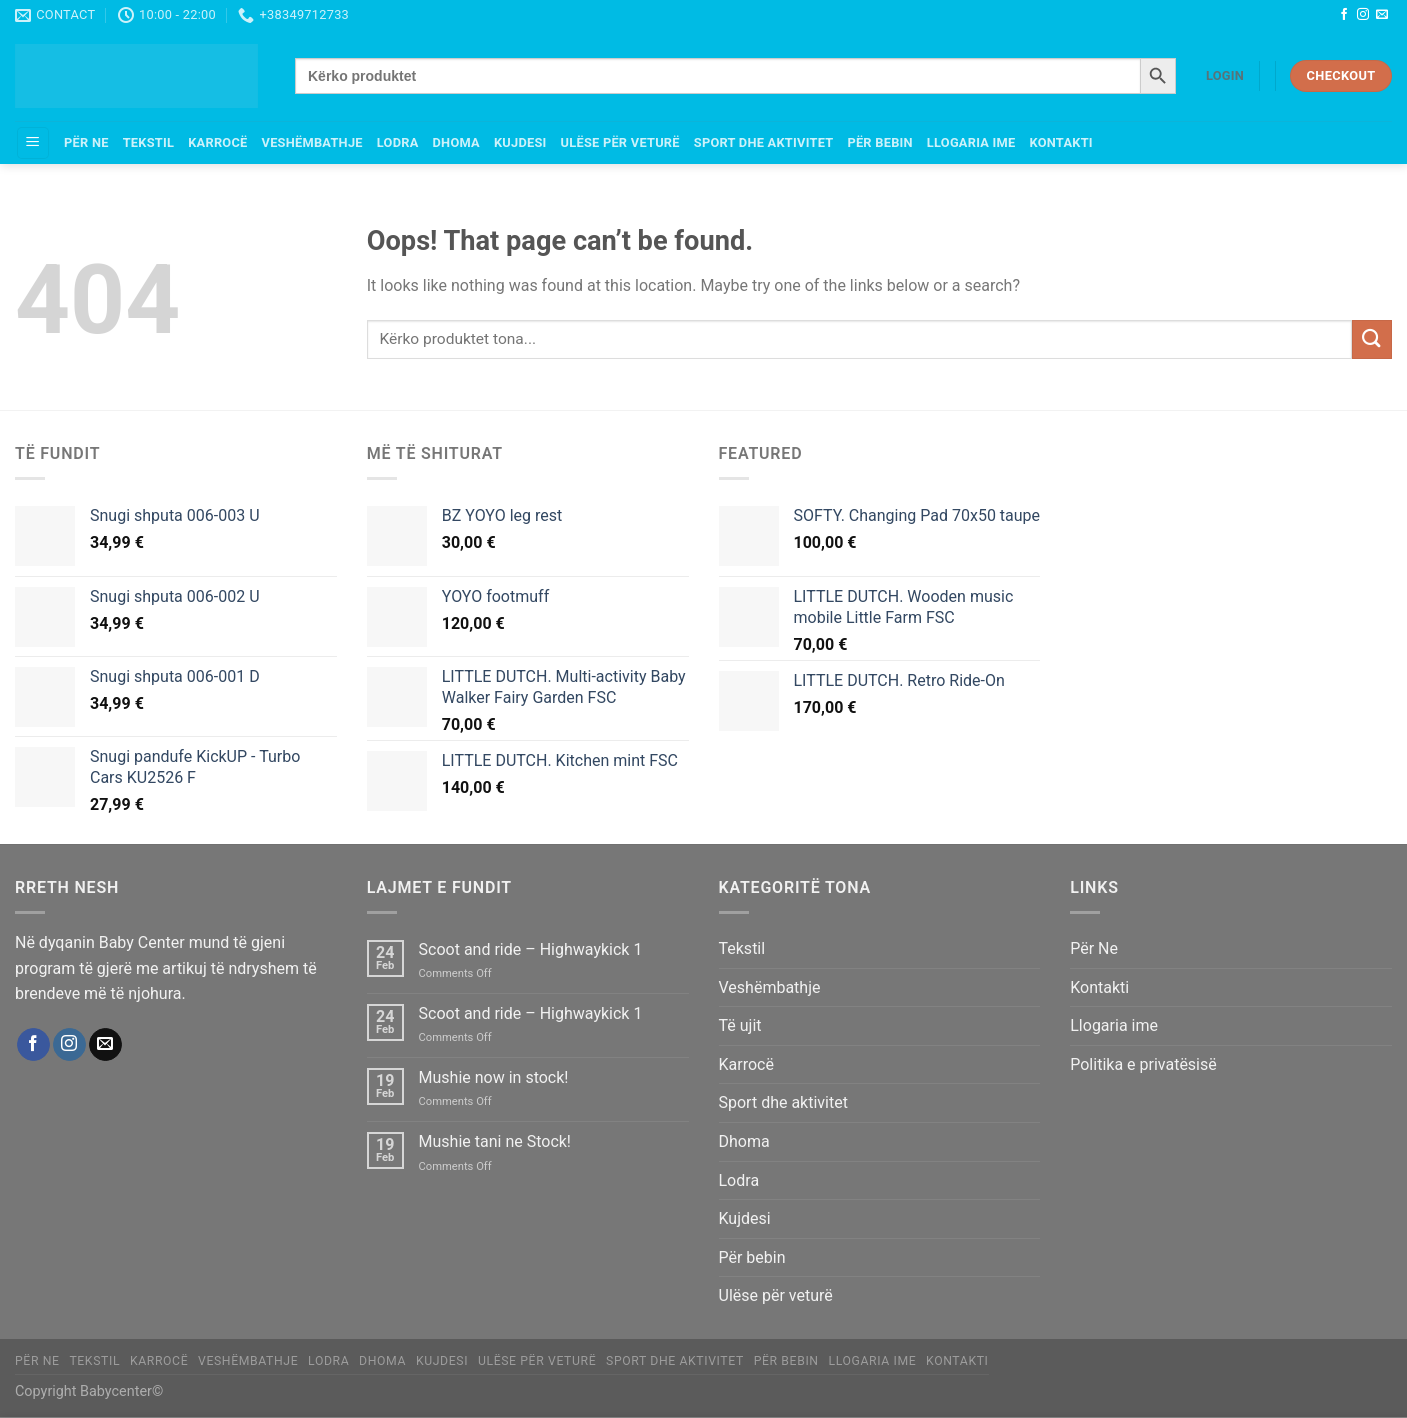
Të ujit (740, 1025)
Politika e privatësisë (1143, 1064)
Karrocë (217, 142)
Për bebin (879, 142)
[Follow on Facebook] (1344, 15)
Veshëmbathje (312, 142)
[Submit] (1372, 339)
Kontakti (1060, 142)
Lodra (398, 142)
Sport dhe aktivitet (764, 142)
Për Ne (86, 142)
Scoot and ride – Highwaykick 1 (531, 949)
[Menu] (33, 143)
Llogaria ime (971, 142)
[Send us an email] (1382, 15)
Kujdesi (520, 142)
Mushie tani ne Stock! (495, 1141)
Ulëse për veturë (620, 142)
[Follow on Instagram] (1363, 15)
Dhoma (456, 142)
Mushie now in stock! (494, 1077)
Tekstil (149, 142)
